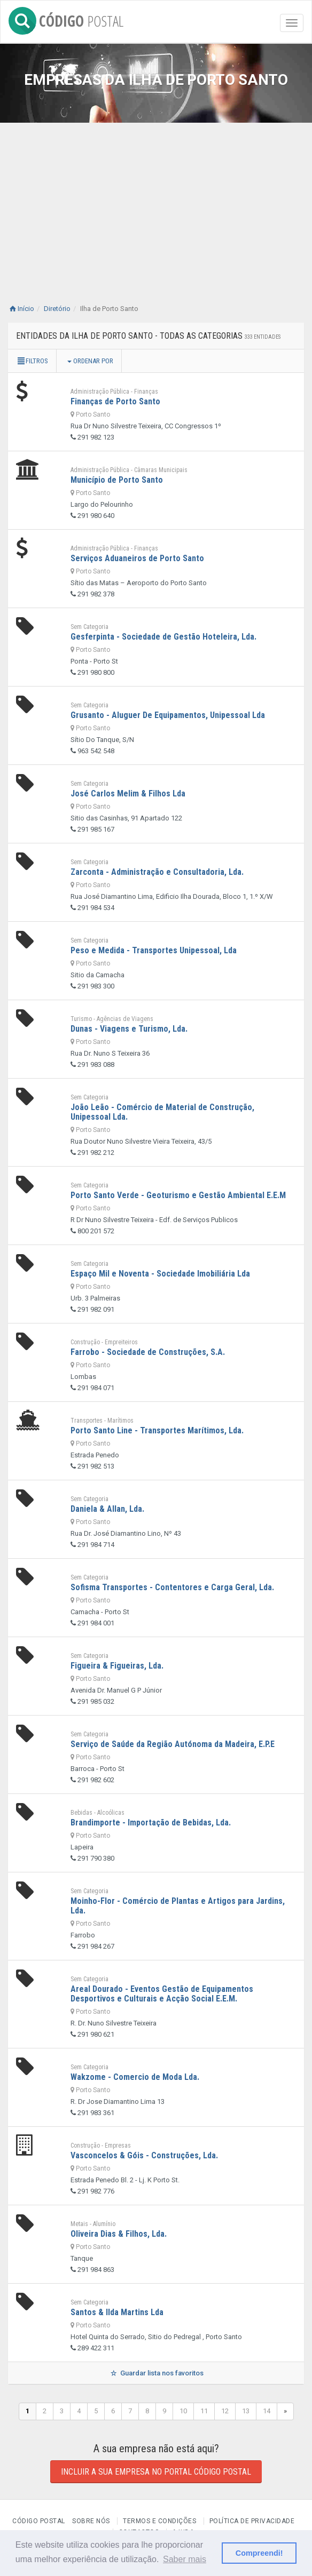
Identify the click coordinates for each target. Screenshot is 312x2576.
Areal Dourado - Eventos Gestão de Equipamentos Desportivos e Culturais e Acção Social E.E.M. (162, 1994)
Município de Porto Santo (117, 480)
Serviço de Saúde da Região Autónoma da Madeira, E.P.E (173, 1744)
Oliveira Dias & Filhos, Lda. (119, 2234)
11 (204, 2411)
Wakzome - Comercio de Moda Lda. (135, 2077)
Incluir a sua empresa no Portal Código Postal (156, 2472)
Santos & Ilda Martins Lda (117, 2312)
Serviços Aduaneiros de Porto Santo (137, 558)
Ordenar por (90, 361)
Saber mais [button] (184, 2559)
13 (245, 2411)
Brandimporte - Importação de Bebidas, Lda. (151, 1822)
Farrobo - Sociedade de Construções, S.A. (148, 1352)
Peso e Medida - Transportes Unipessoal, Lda (154, 950)
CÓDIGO (66, 19)
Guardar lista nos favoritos (155, 2373)
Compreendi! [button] (259, 2553)
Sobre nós (91, 2521)
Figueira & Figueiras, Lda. (117, 1666)
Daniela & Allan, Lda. (107, 1509)
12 (225, 2411)
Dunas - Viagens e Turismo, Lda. (129, 1029)
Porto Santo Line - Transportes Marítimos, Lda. (157, 1430)
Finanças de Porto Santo (115, 401)
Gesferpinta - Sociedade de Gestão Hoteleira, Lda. (163, 637)
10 (183, 2411)
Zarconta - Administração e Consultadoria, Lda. (157, 872)
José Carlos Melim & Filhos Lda (128, 793)
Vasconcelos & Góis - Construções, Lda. (144, 2155)
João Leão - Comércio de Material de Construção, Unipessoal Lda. (162, 1112)
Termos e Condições (159, 2521)
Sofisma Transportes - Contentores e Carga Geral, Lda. (172, 1587)
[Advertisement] (156, 218)
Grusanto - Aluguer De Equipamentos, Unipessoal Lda (168, 715)
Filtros (32, 361)
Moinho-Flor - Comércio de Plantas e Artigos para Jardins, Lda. (178, 1906)
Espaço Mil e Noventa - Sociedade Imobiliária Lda (160, 1274)
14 (266, 2411)
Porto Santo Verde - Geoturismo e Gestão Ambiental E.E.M (178, 1195)
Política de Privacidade (252, 2521)
